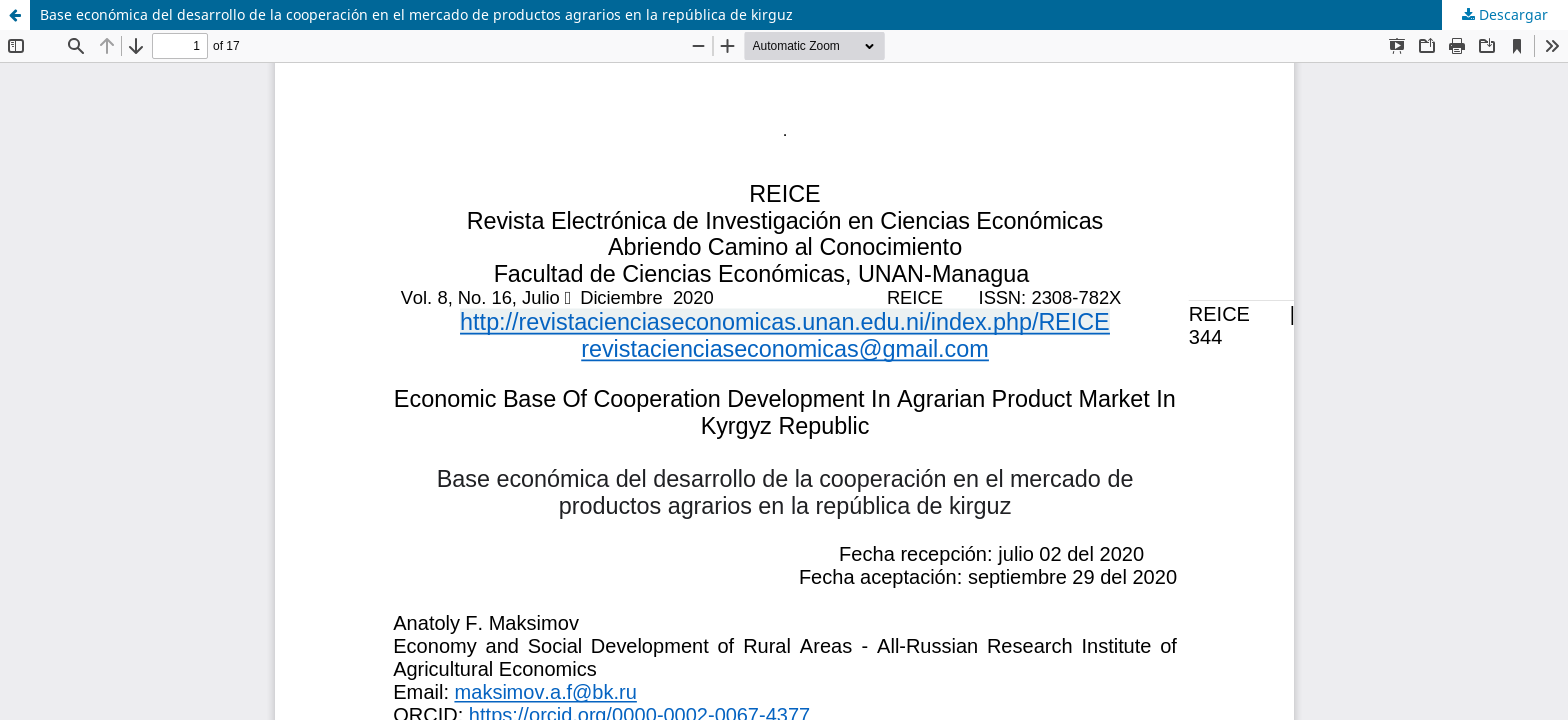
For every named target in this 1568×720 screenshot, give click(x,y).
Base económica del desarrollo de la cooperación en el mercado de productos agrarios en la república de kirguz (416, 14)
